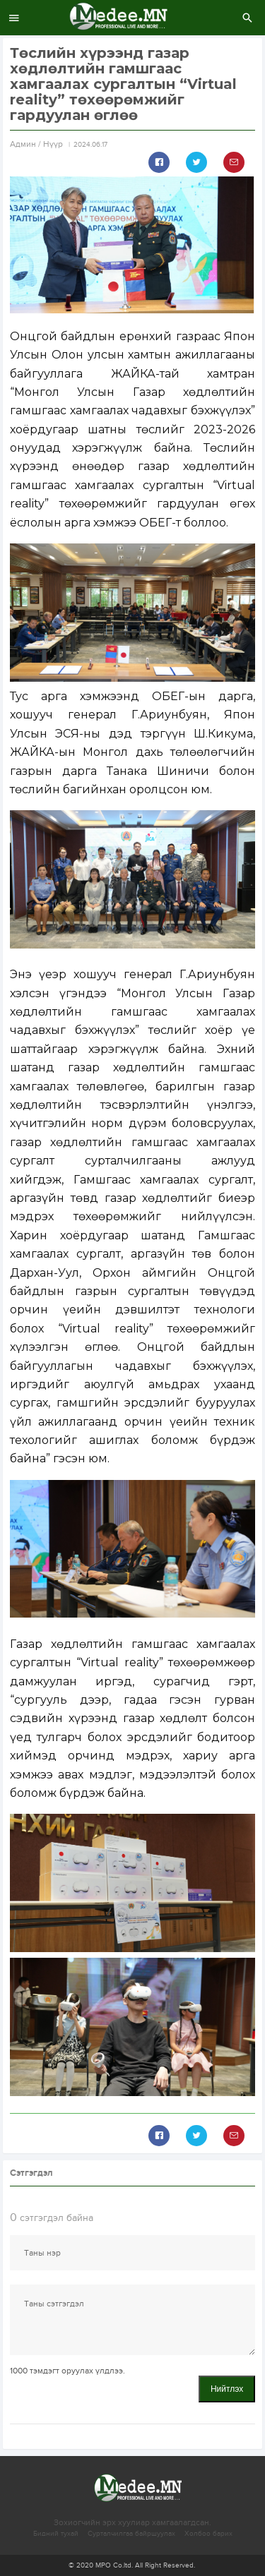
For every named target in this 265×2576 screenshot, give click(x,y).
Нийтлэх (227, 2389)
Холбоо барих (208, 2533)
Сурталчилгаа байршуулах (131, 2533)
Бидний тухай (55, 2533)
